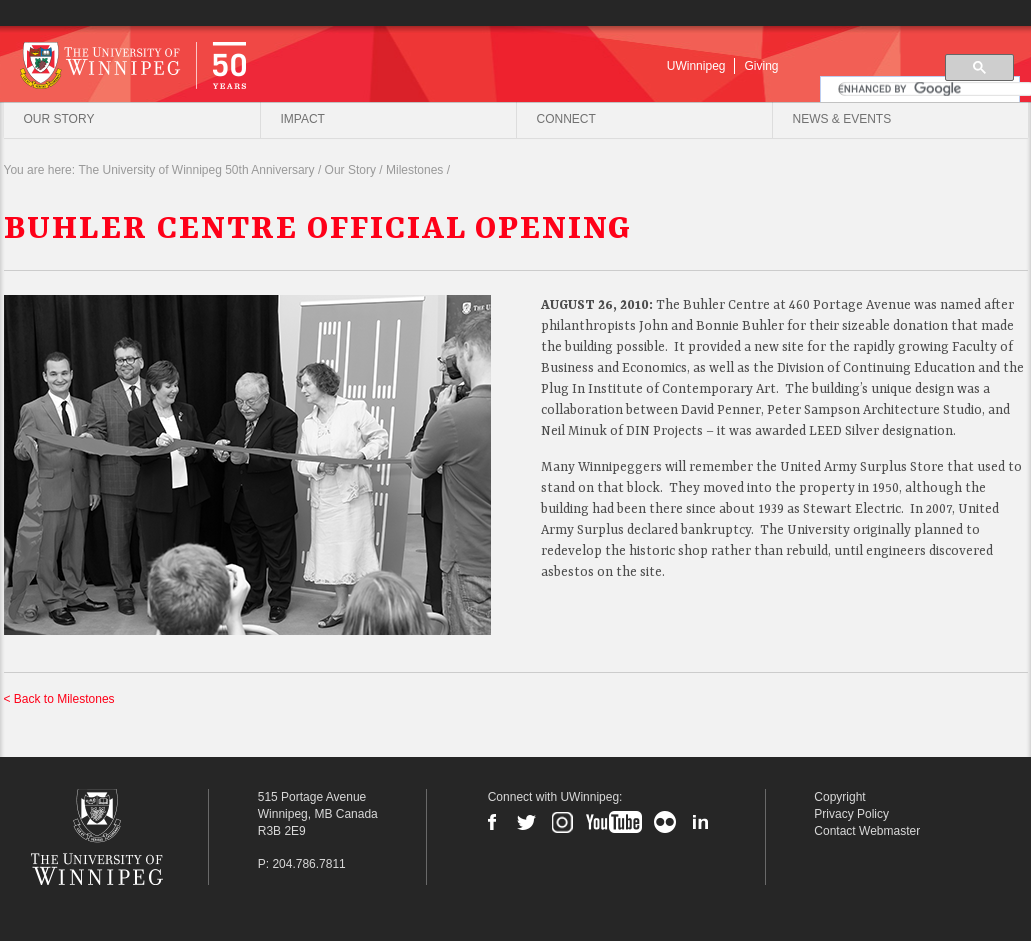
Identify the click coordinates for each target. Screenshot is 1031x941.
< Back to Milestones (59, 699)
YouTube (614, 822)
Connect (566, 119)
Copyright (839, 797)
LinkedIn (700, 822)
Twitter (527, 822)
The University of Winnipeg (126, 837)
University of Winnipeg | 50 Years (218, 64)
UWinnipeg (696, 66)
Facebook (492, 822)
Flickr (665, 822)
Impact (303, 119)
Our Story (59, 119)
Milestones (414, 170)
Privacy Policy (851, 814)
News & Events (842, 119)
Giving (761, 66)
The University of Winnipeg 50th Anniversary (196, 170)
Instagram (562, 822)
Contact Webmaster (867, 831)
